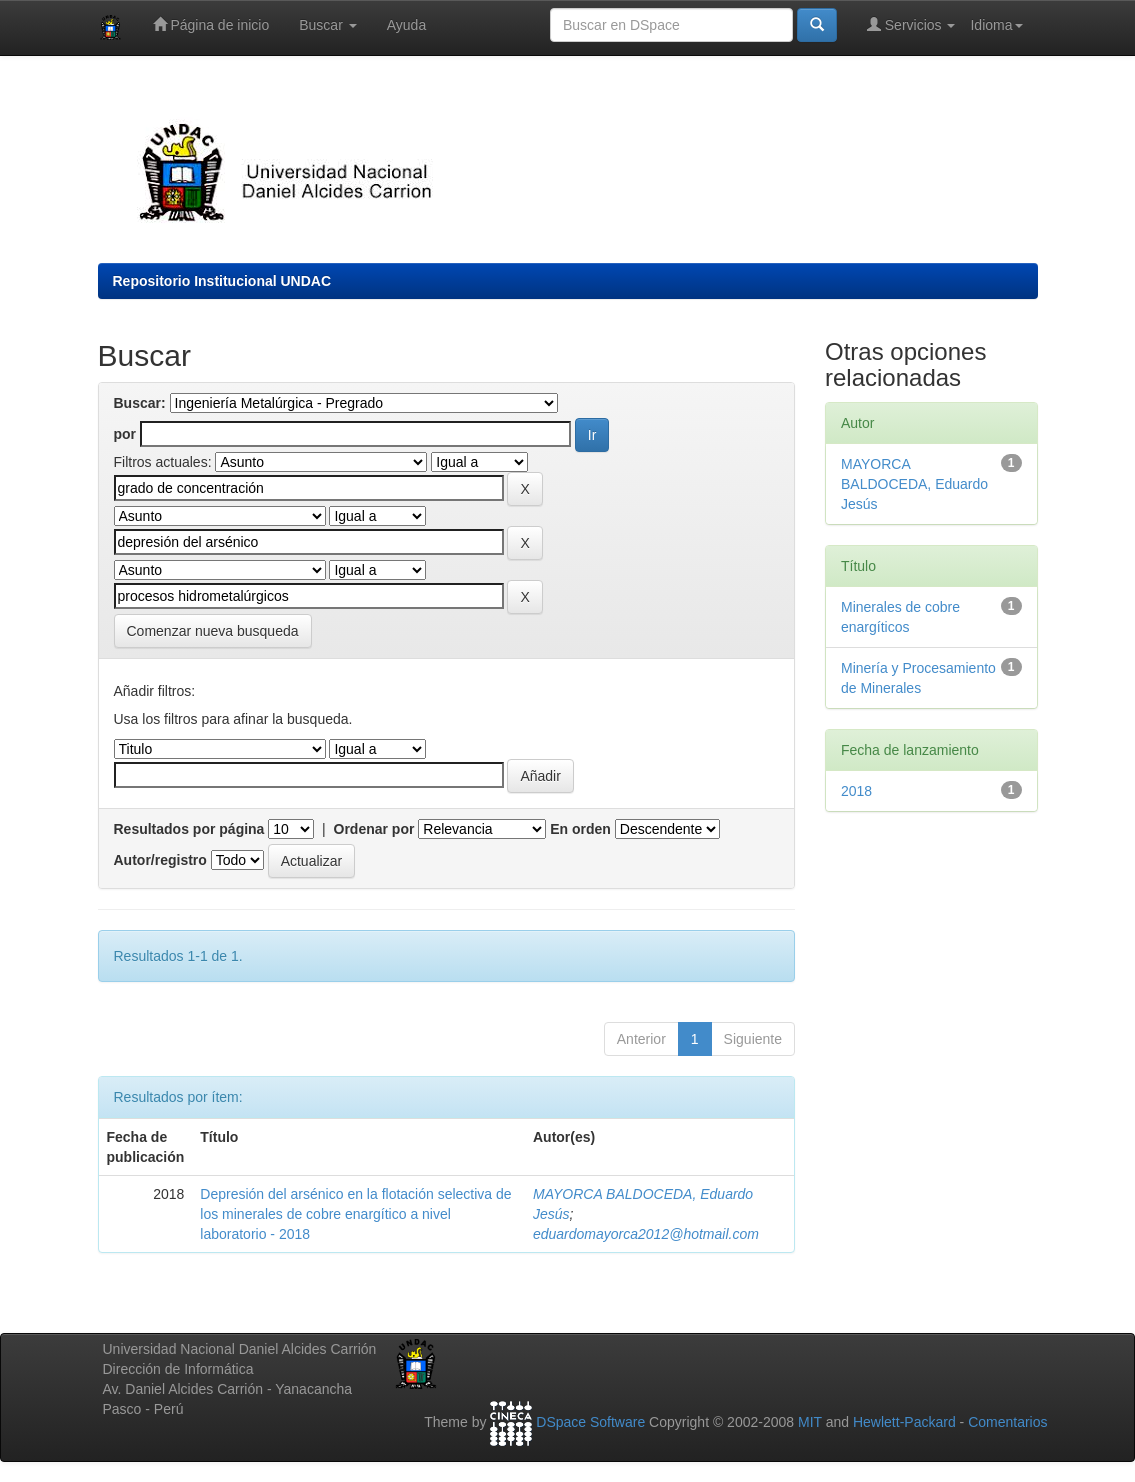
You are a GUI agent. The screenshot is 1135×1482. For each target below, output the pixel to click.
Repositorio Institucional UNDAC (222, 281)
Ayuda (406, 25)
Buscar (327, 25)
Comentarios (1007, 1423)
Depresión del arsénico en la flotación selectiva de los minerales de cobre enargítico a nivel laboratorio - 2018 (355, 1214)
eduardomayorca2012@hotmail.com (646, 1234)
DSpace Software (590, 1423)
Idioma (996, 25)
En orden (580, 829)
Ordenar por (374, 829)
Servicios (911, 24)
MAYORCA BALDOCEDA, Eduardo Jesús (914, 484)
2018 (856, 791)
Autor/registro (160, 860)
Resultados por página (189, 829)
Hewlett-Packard (904, 1423)
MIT (810, 1423)
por (125, 434)
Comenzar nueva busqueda (213, 631)
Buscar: (140, 403)
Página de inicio (211, 24)
